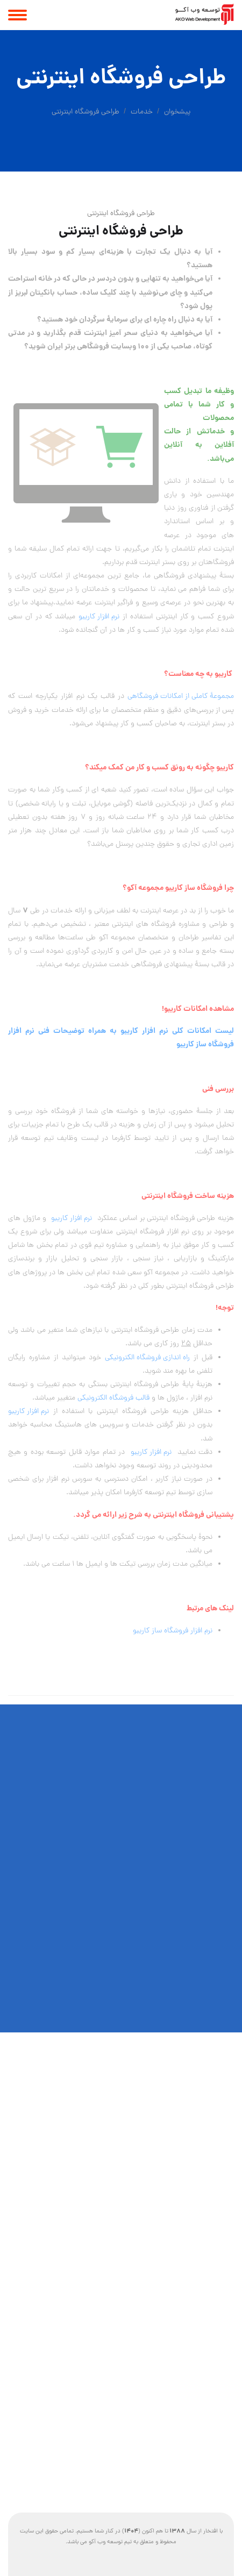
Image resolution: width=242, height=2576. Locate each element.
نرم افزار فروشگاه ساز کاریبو (172, 1631)
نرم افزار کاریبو (99, 617)
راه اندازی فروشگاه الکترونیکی (147, 1358)
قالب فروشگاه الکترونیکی (113, 1398)
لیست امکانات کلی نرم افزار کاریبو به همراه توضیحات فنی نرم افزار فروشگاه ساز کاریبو (121, 1038)
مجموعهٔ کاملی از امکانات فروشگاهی (180, 696)
